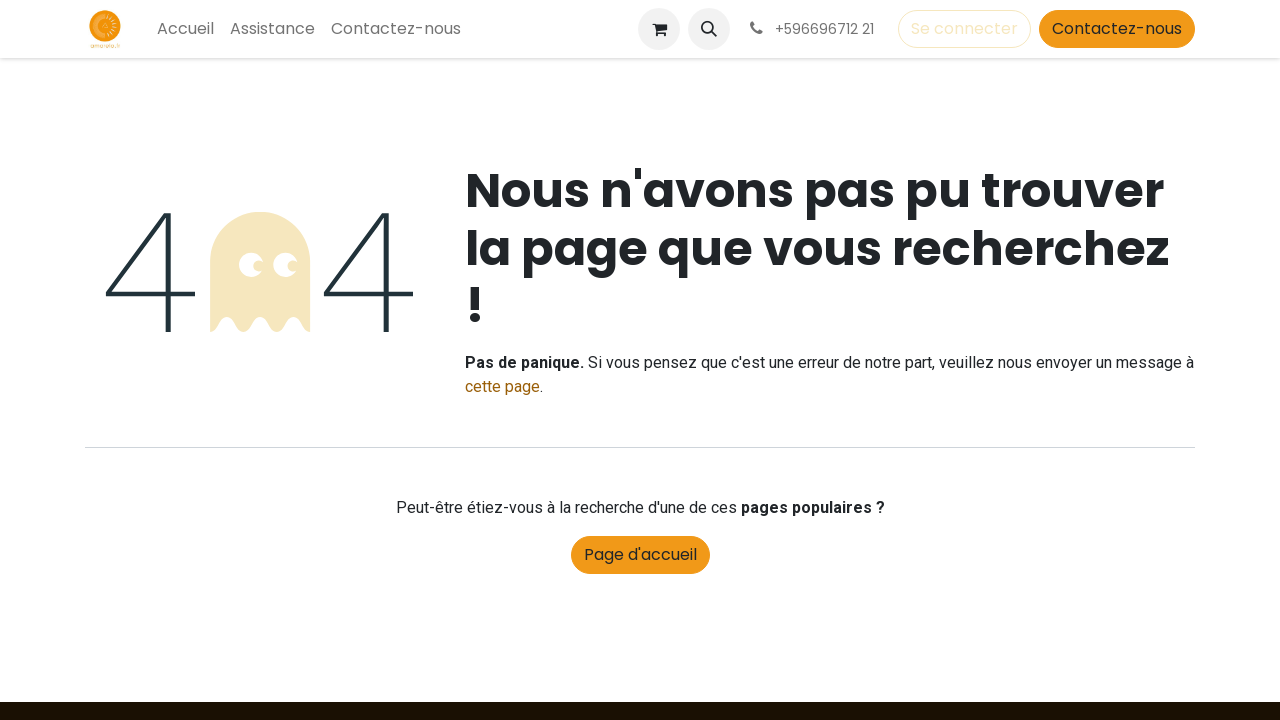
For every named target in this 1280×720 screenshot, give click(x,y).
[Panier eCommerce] (659, 29)
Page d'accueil (640, 554)
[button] (709, 29)
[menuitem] (185, 29)
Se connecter (964, 28)
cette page (502, 386)
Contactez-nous (1117, 28)
